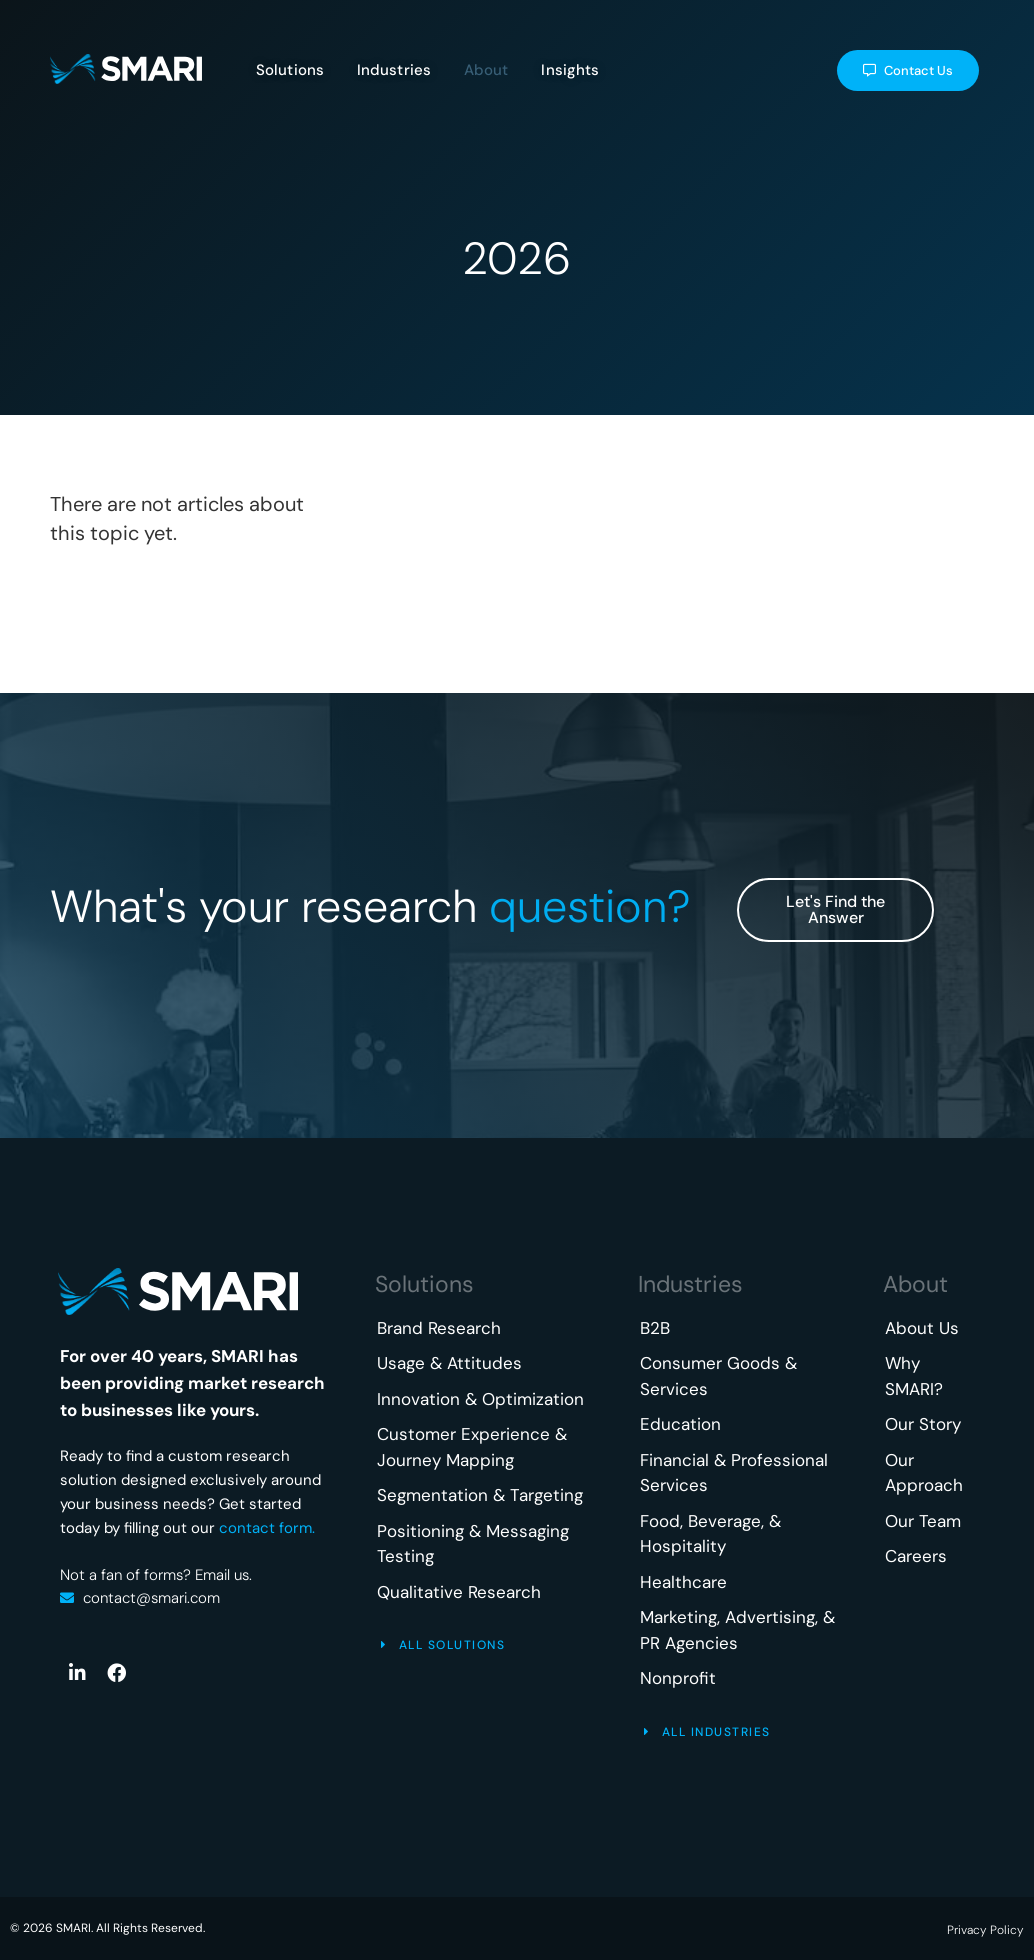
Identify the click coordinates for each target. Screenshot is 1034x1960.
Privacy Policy (985, 1930)
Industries (690, 1284)
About (915, 1284)
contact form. (267, 1528)
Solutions (424, 1284)
